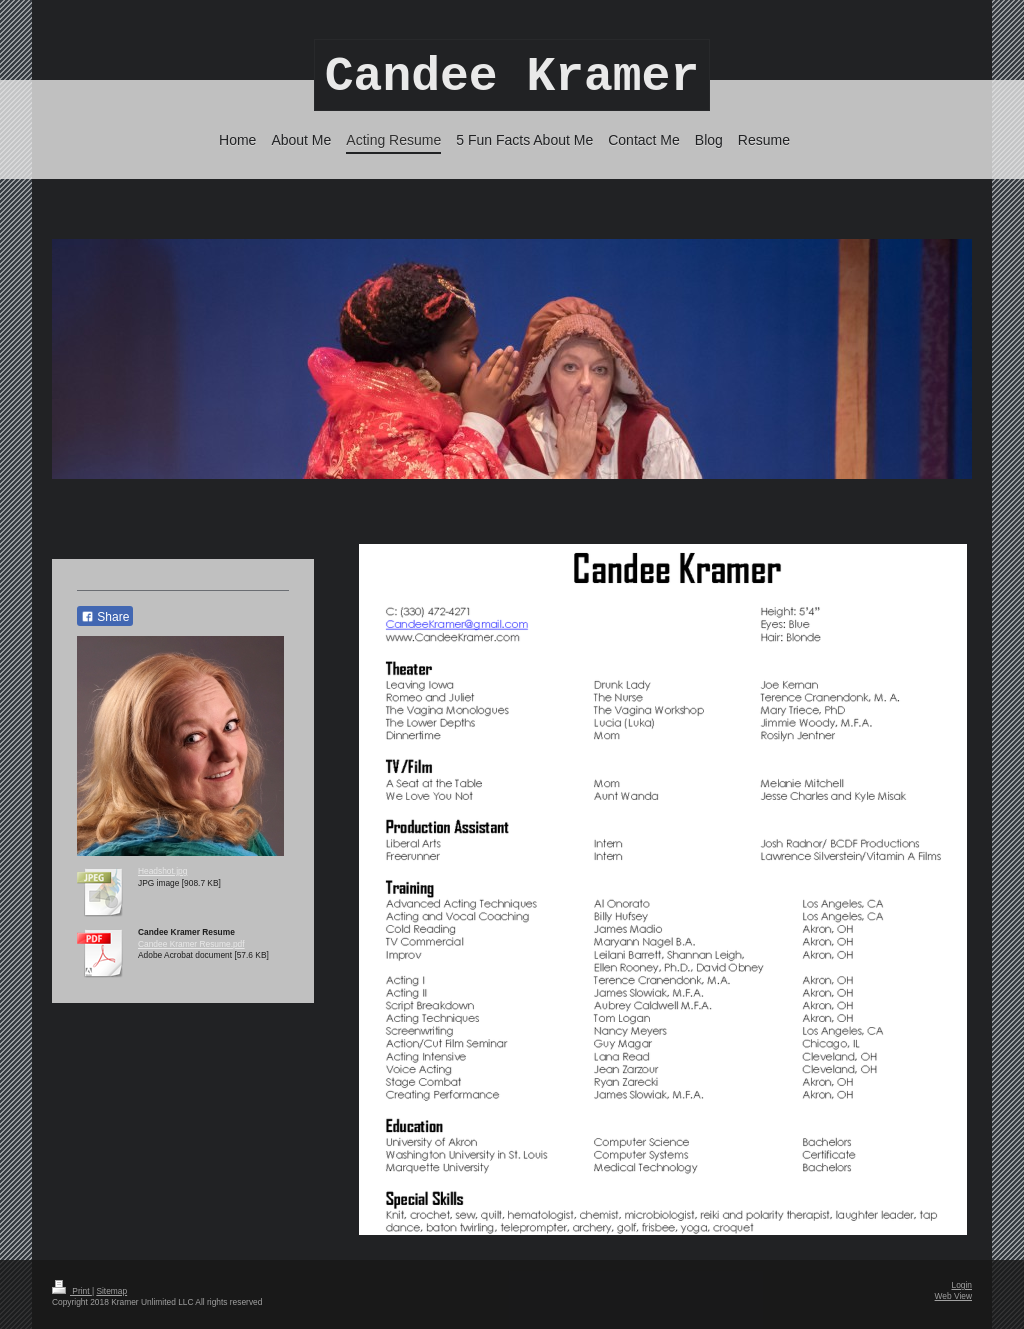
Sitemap (111, 1291)
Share (105, 617)
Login (962, 1285)
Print (72, 1291)
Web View (953, 1296)
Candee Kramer (512, 77)
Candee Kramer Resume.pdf (191, 944)
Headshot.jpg (162, 871)
